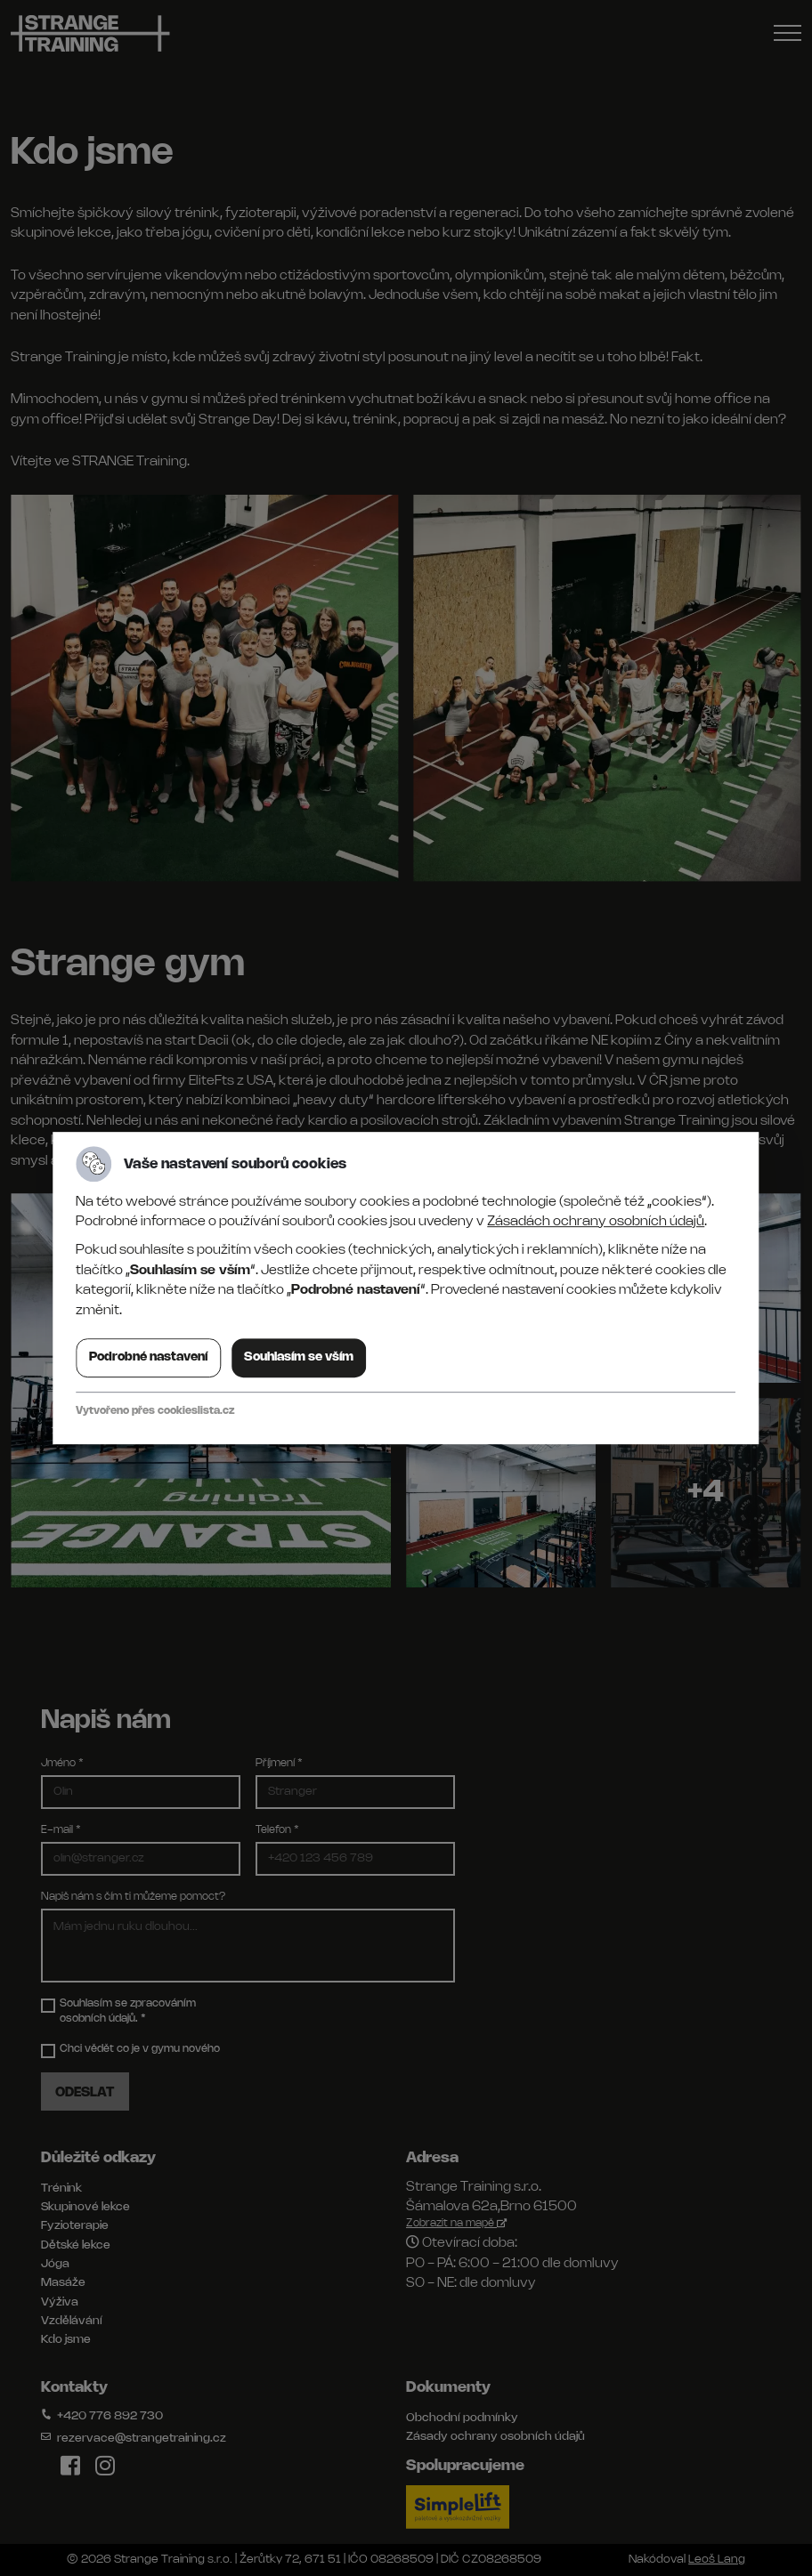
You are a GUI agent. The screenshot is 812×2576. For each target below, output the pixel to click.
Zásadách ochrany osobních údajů (595, 1221)
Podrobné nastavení (148, 1357)
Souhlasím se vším (298, 1357)
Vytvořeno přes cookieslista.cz (155, 1411)
